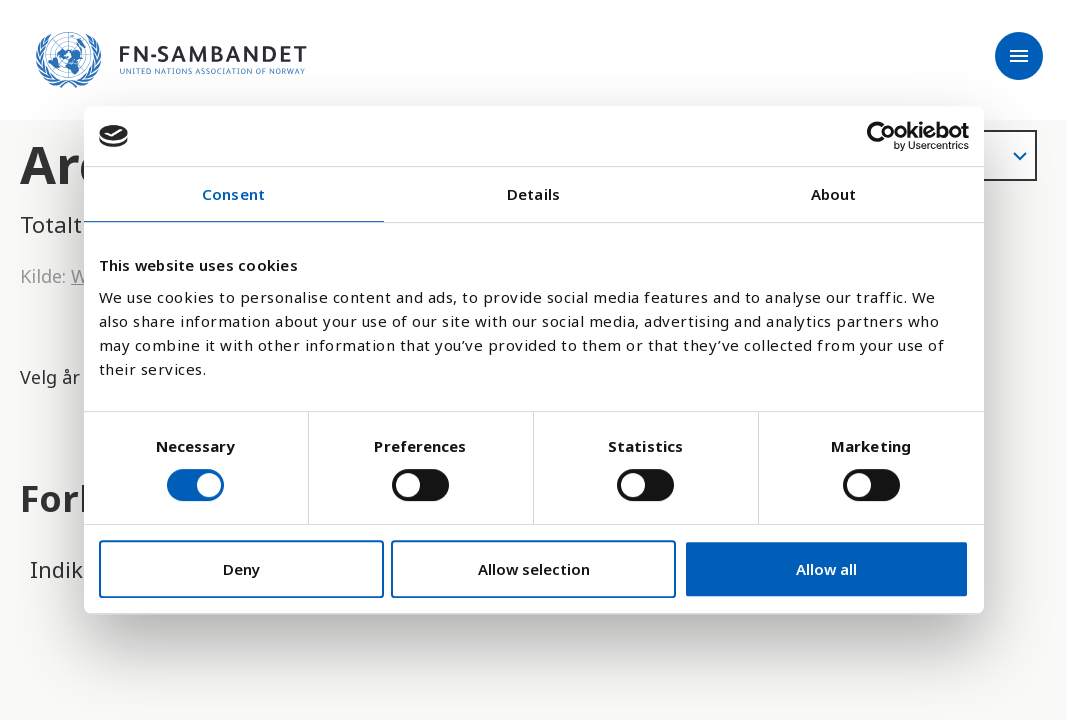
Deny (241, 569)
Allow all (826, 569)
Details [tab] (533, 194)
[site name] (171, 60)
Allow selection (534, 569)
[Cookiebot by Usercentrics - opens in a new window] (881, 136)
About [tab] (834, 194)
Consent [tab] (233, 194)
